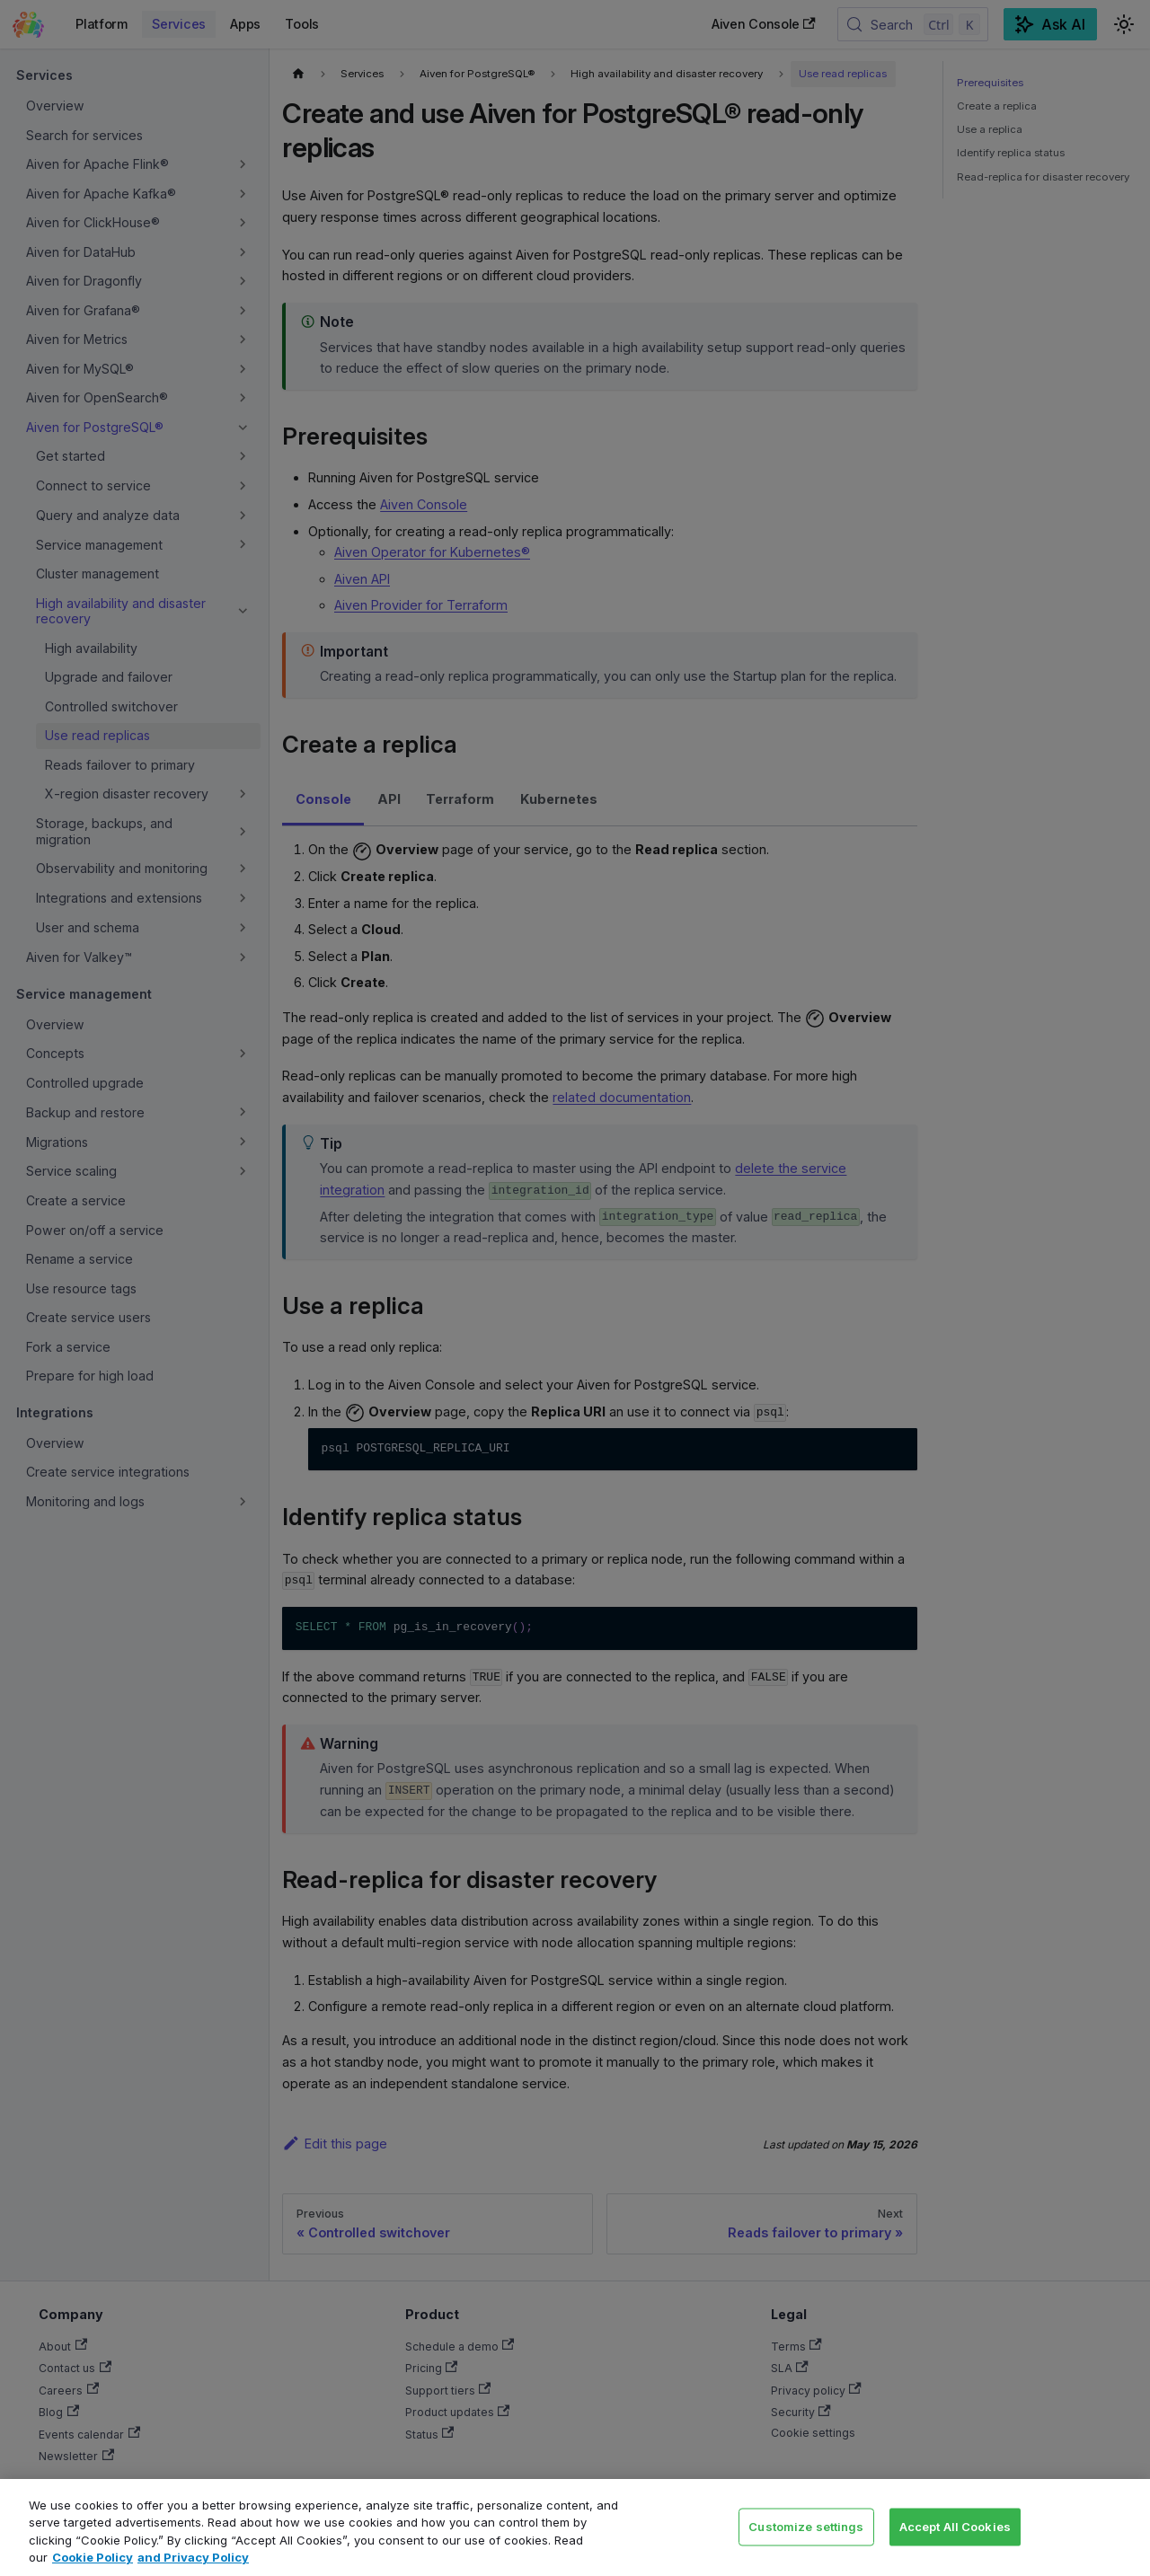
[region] (575, 2527)
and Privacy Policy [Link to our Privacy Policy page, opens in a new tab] (193, 2557)
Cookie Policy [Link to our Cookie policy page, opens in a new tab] (92, 2557)
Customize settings (805, 2526)
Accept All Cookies (955, 2526)
